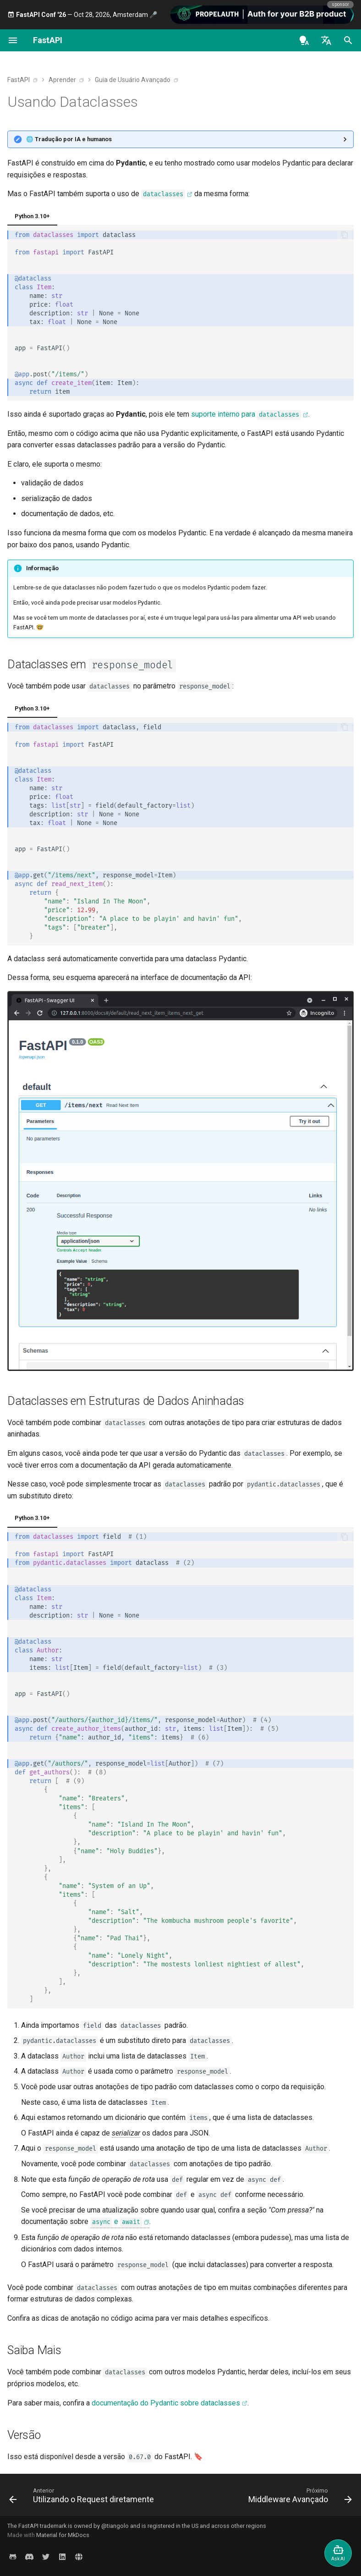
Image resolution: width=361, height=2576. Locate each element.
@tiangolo (115, 2525)
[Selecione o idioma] (326, 40)
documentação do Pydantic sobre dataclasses (166, 2403)
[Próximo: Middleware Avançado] (298, 2497)
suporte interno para (246, 415)
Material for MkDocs (62, 2535)
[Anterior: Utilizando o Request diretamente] (83, 2497)
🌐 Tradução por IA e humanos (69, 139)
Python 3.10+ (32, 216)
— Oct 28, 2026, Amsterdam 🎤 (82, 14)
